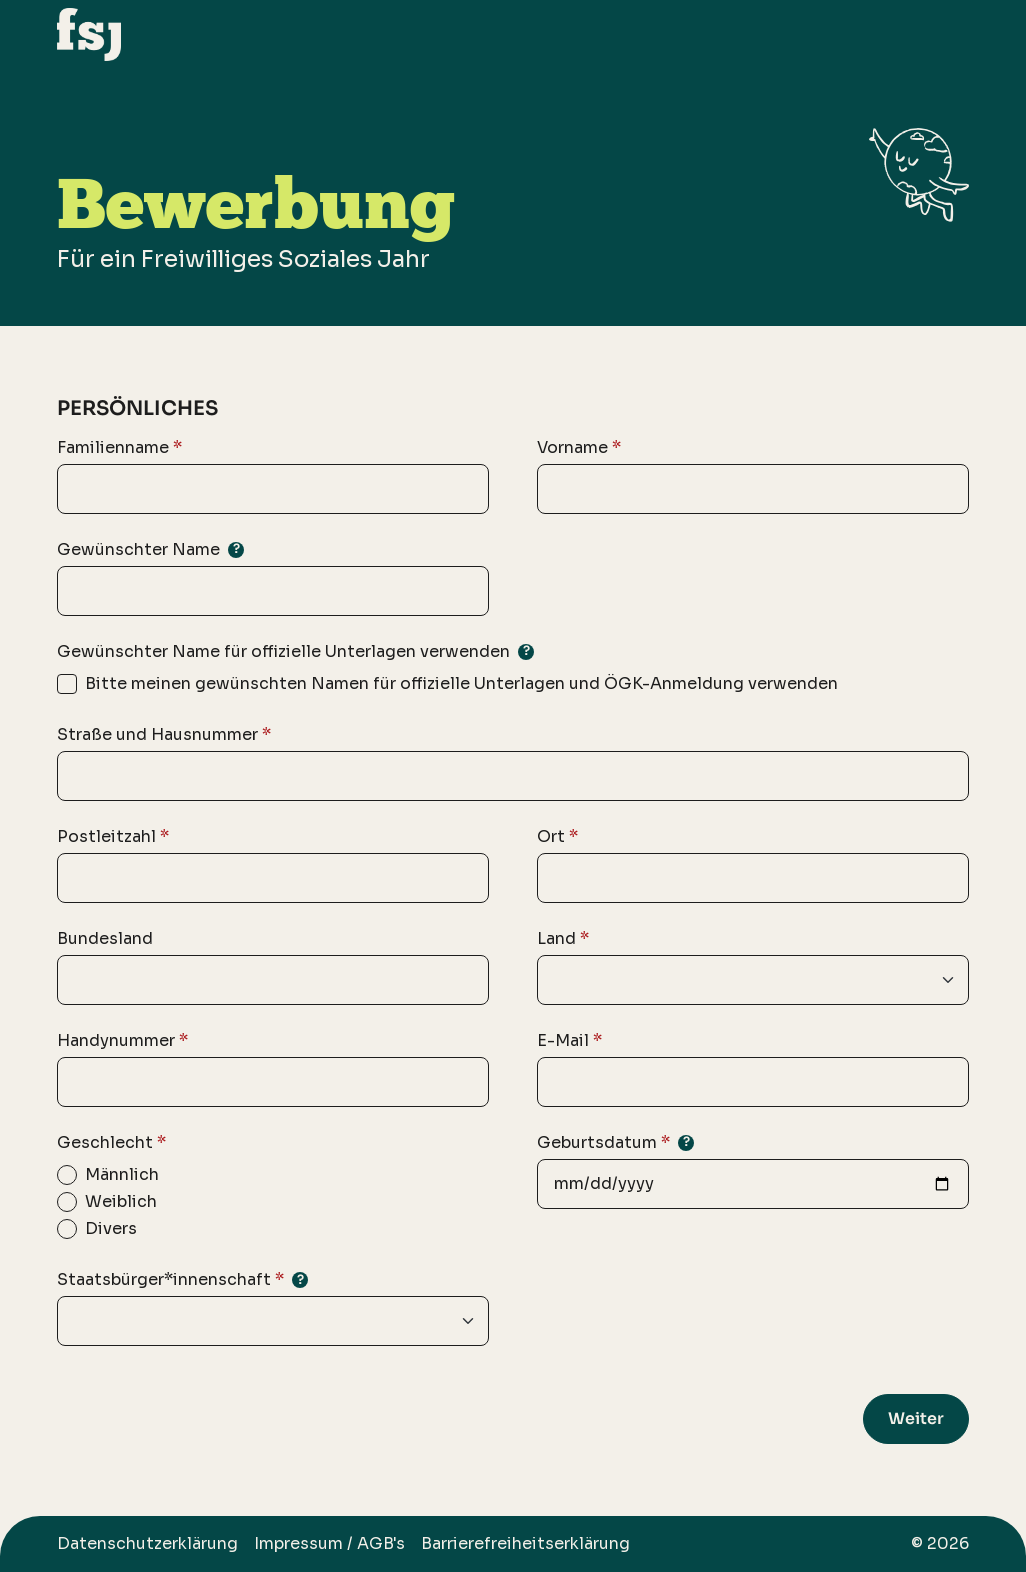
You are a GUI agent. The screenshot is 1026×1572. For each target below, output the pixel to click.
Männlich (122, 1174)
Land (563, 939)
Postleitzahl (113, 837)
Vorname (579, 448)
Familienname (119, 448)
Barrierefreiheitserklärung (525, 1543)
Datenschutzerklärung (147, 1543)
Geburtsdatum (615, 1143)
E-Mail (569, 1041)
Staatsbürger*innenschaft (182, 1280)
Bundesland (105, 938)
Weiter (916, 1418)
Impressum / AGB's (329, 1543)
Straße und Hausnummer (164, 735)
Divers (111, 1228)
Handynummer (122, 1041)
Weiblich (121, 1201)
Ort (557, 837)
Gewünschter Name (150, 549)
